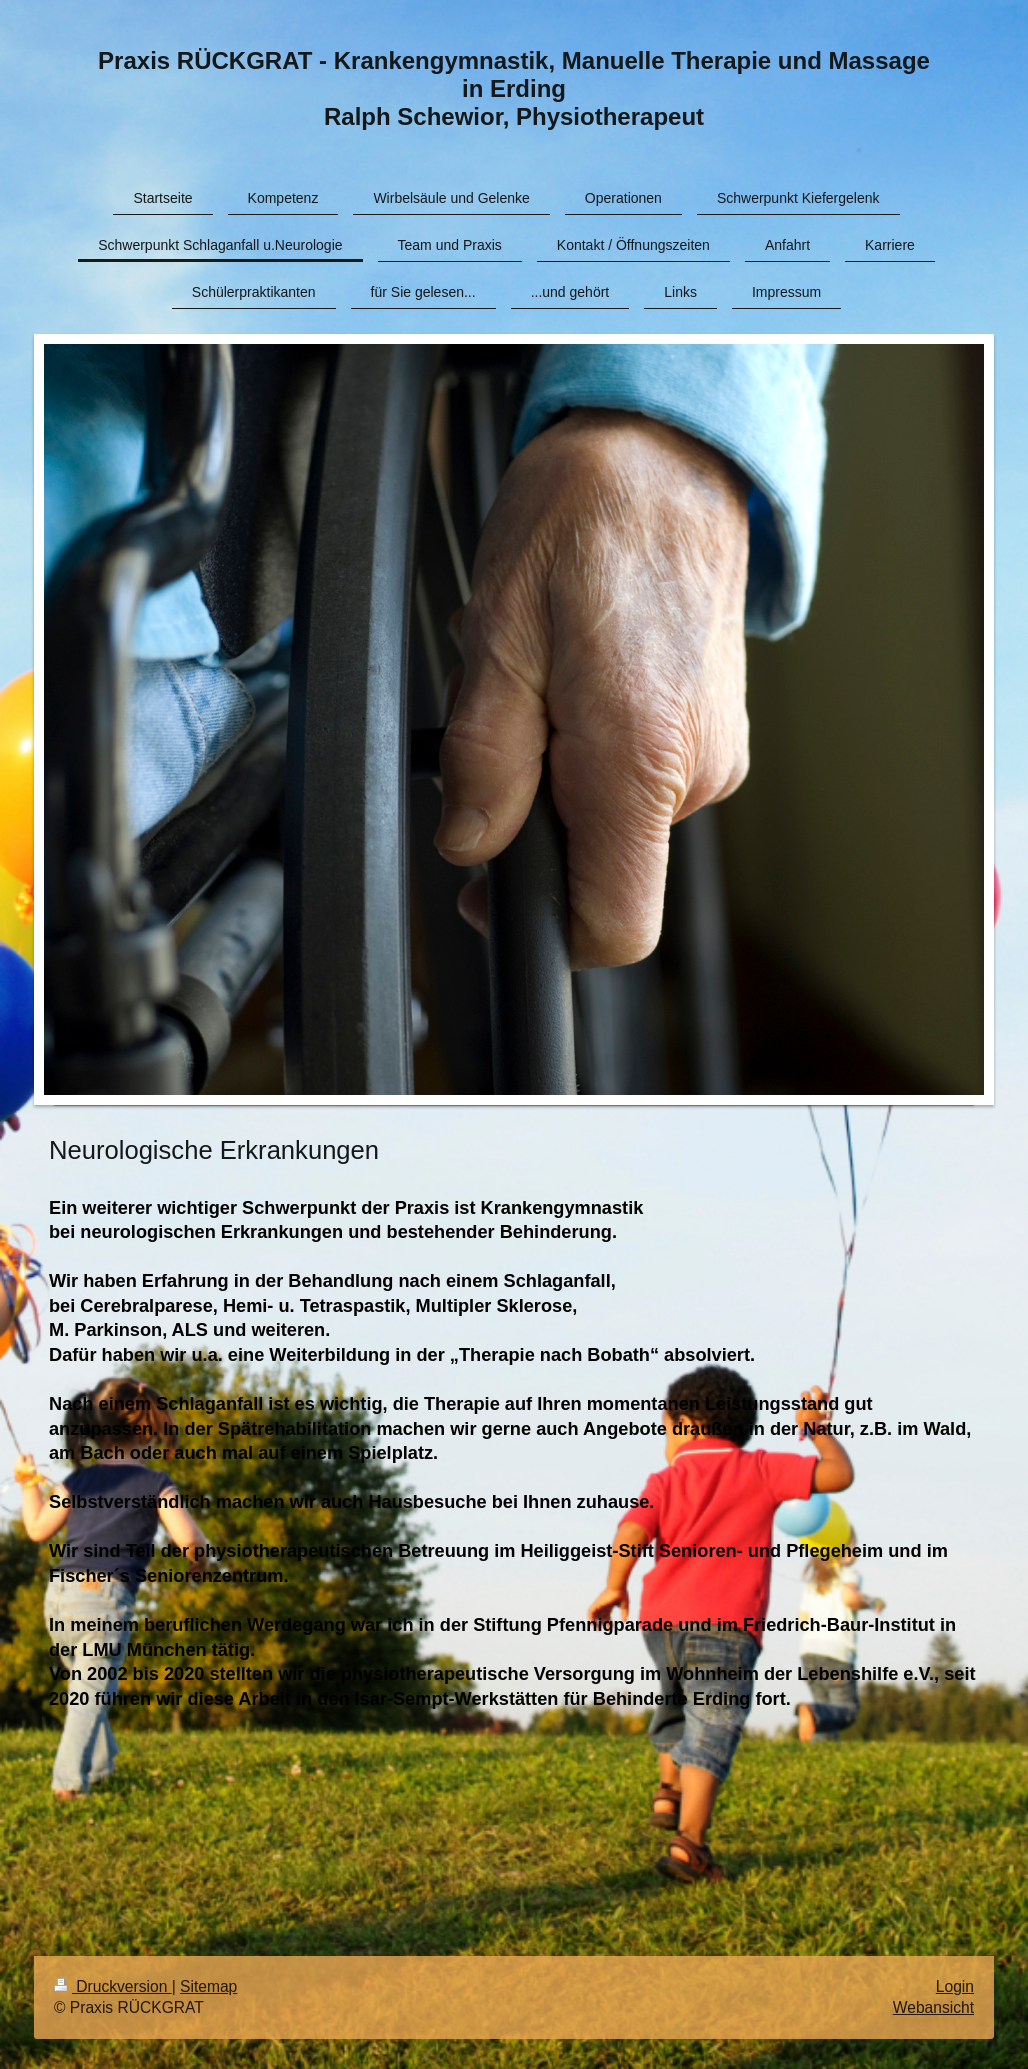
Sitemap (208, 1986)
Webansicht (933, 2007)
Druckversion (113, 1986)
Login (955, 1986)
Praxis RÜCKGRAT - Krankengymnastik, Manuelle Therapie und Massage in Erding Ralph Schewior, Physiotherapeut (514, 88)
